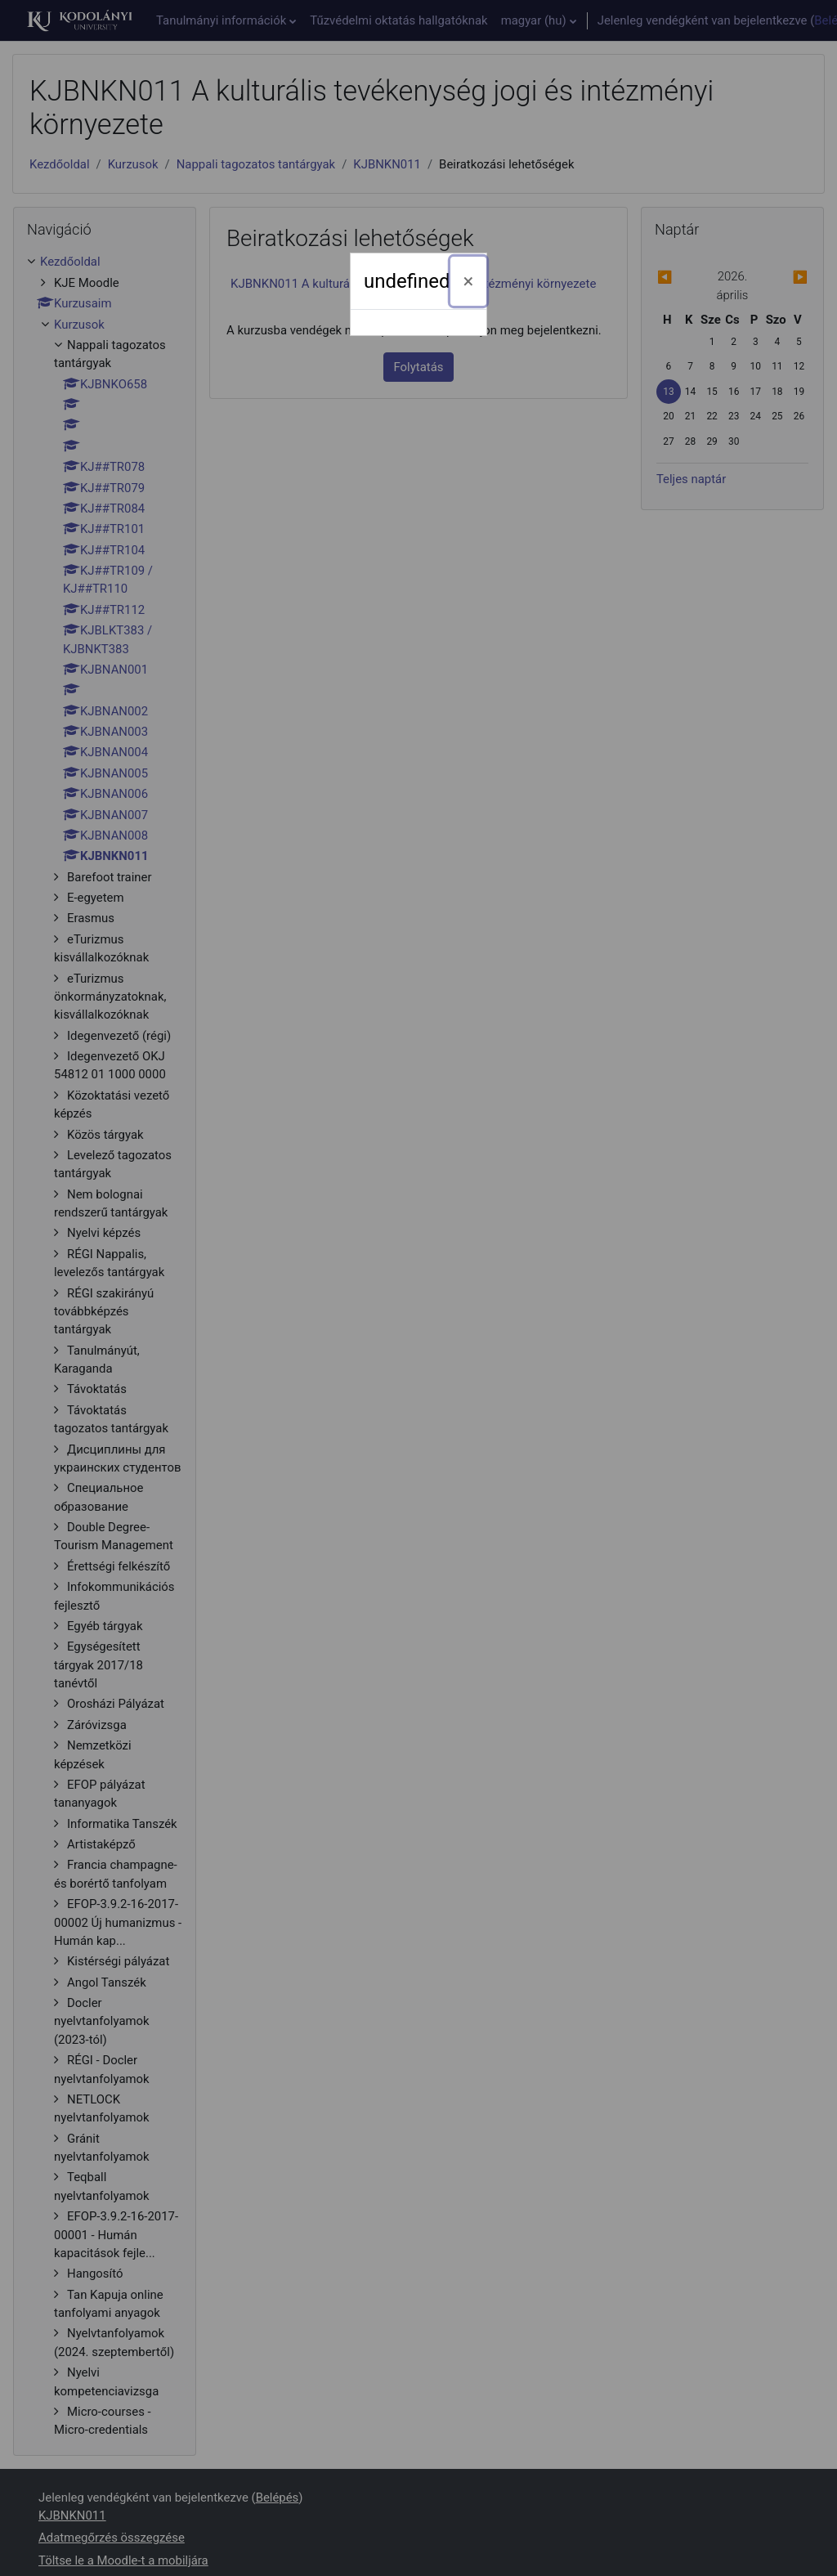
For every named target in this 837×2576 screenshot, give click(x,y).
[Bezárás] (468, 281)
